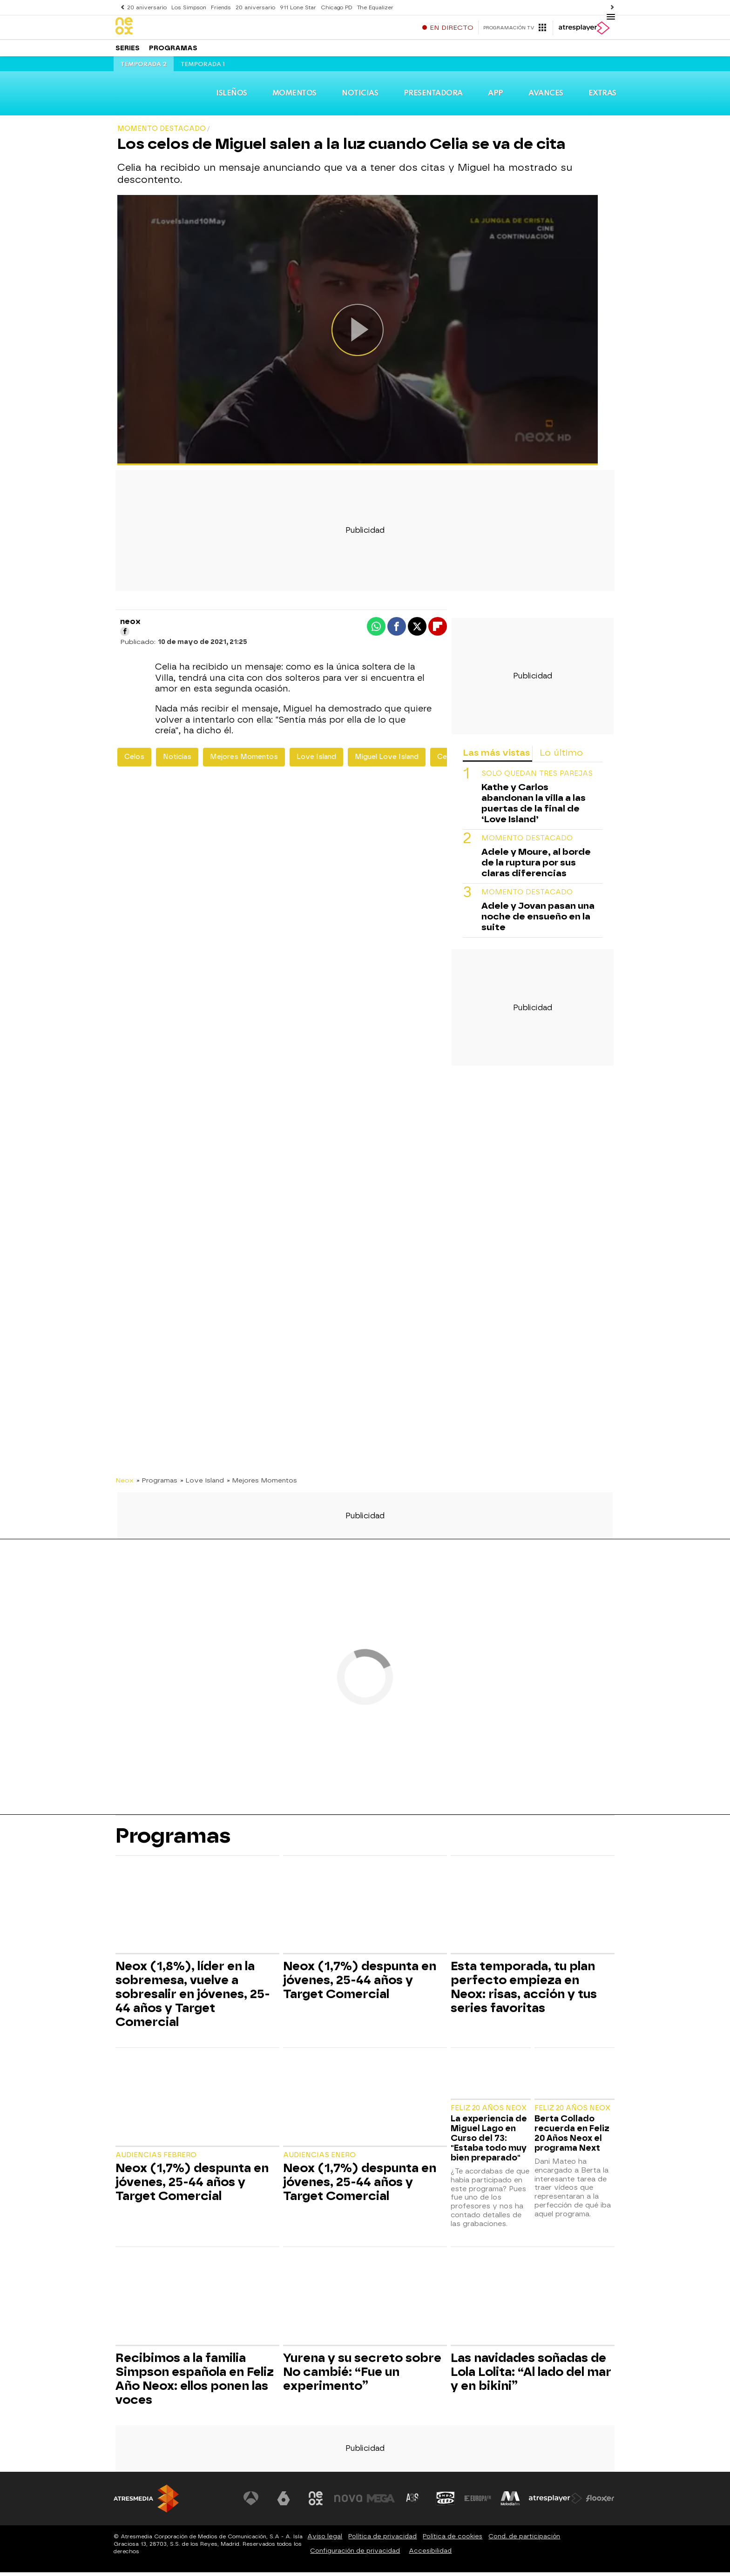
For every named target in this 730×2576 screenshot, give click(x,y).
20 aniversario (146, 7)
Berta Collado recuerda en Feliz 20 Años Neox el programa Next (571, 2136)
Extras (601, 97)
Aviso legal (324, 2539)
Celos (134, 760)
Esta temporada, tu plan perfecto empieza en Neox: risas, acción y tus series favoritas (524, 1991)
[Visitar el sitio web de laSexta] (283, 2502)
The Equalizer (371, 7)
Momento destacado (527, 842)
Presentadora (435, 97)
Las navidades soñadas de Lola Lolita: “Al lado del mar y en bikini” (531, 2375)
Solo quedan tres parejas (537, 777)
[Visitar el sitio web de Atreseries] (413, 2502)
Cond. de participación (524, 2539)
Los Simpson (187, 7)
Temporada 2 (144, 68)
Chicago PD (333, 7)
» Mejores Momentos (262, 1483)
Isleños (233, 97)
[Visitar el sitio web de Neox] (316, 2502)
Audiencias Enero (319, 2159)
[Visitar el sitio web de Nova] (348, 2502)
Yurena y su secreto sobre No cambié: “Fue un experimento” (362, 2375)
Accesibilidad (430, 2554)
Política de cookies (452, 2539)
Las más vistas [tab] (496, 756)
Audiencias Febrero (155, 2159)
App (497, 97)
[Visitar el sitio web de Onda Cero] (446, 2502)
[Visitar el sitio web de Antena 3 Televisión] (251, 2502)
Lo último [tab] (561, 756)
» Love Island (202, 1483)
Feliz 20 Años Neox (489, 2111)
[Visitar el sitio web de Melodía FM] (510, 2502)
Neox (124, 1483)
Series (127, 51)
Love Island (316, 760)
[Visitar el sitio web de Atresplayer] (555, 2502)
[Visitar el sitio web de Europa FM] (478, 2502)
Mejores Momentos (244, 760)
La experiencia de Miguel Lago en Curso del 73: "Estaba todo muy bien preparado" (489, 2141)
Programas (173, 51)
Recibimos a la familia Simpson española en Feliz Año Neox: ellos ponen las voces (194, 2382)
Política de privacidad (382, 2539)
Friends (219, 7)
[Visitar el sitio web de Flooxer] (600, 2502)
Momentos (296, 97)
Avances (545, 97)
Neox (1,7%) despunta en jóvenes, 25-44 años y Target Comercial (359, 1984)
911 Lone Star (295, 7)
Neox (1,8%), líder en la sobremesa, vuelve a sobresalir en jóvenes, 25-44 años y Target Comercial (192, 1998)
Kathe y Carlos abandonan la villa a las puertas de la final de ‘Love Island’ (533, 806)
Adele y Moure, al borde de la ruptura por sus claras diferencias (536, 866)
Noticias (362, 97)
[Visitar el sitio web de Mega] (381, 2502)
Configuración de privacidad (355, 2554)
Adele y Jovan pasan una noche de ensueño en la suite (538, 920)
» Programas (156, 1483)
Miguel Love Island (387, 760)
